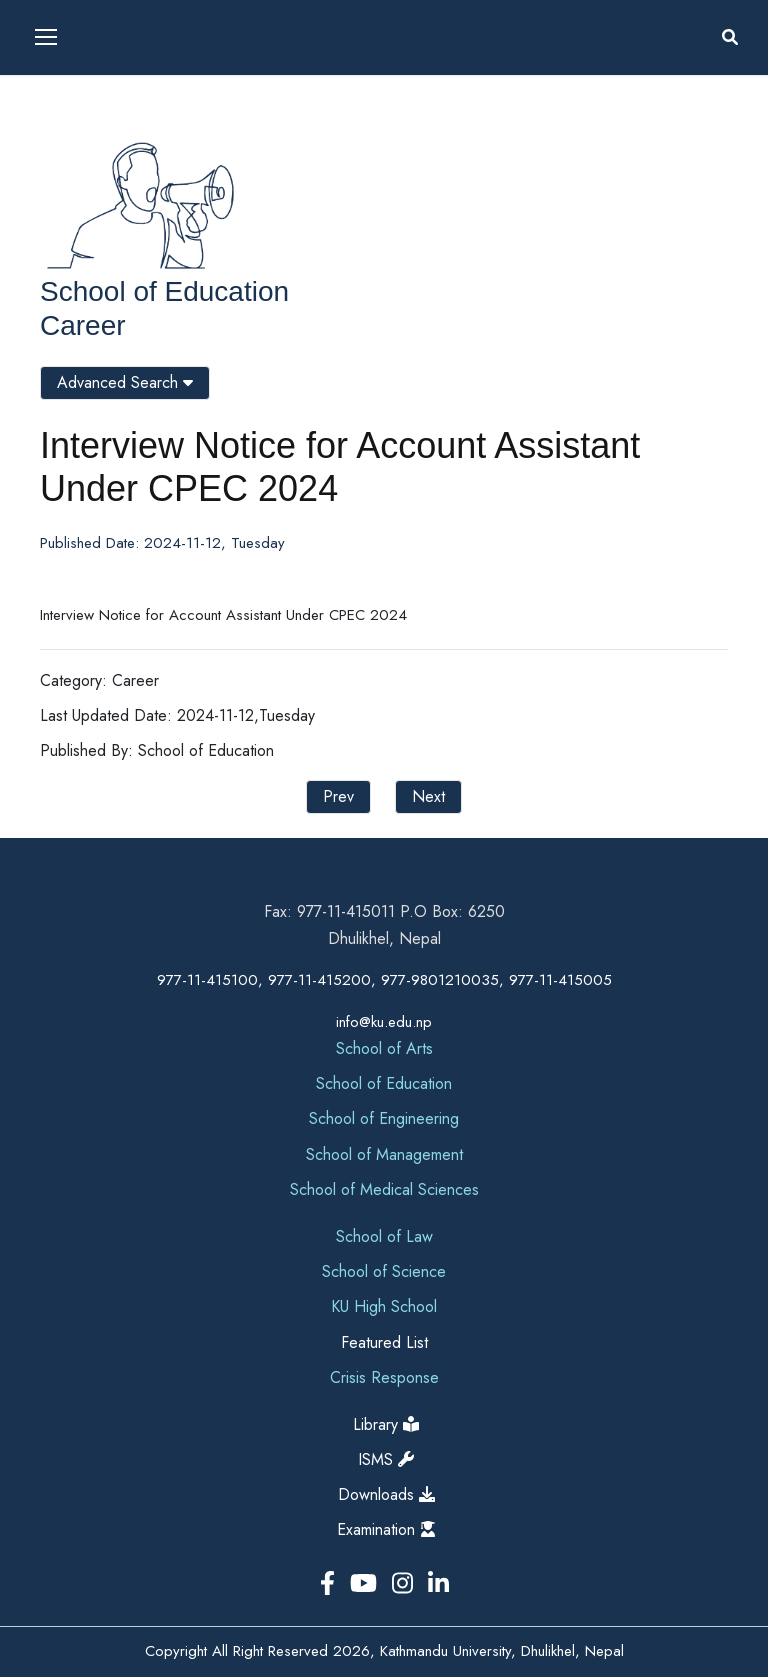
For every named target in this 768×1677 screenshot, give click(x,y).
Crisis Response (384, 1377)
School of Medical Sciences (384, 1189)
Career (83, 325)
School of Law (384, 1236)
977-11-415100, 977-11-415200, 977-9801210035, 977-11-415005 (384, 980)
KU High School (384, 1306)
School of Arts (384, 1048)
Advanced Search (125, 382)
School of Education (164, 291)
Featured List (384, 1342)
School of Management (384, 1154)
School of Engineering (384, 1118)
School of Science (384, 1271)
